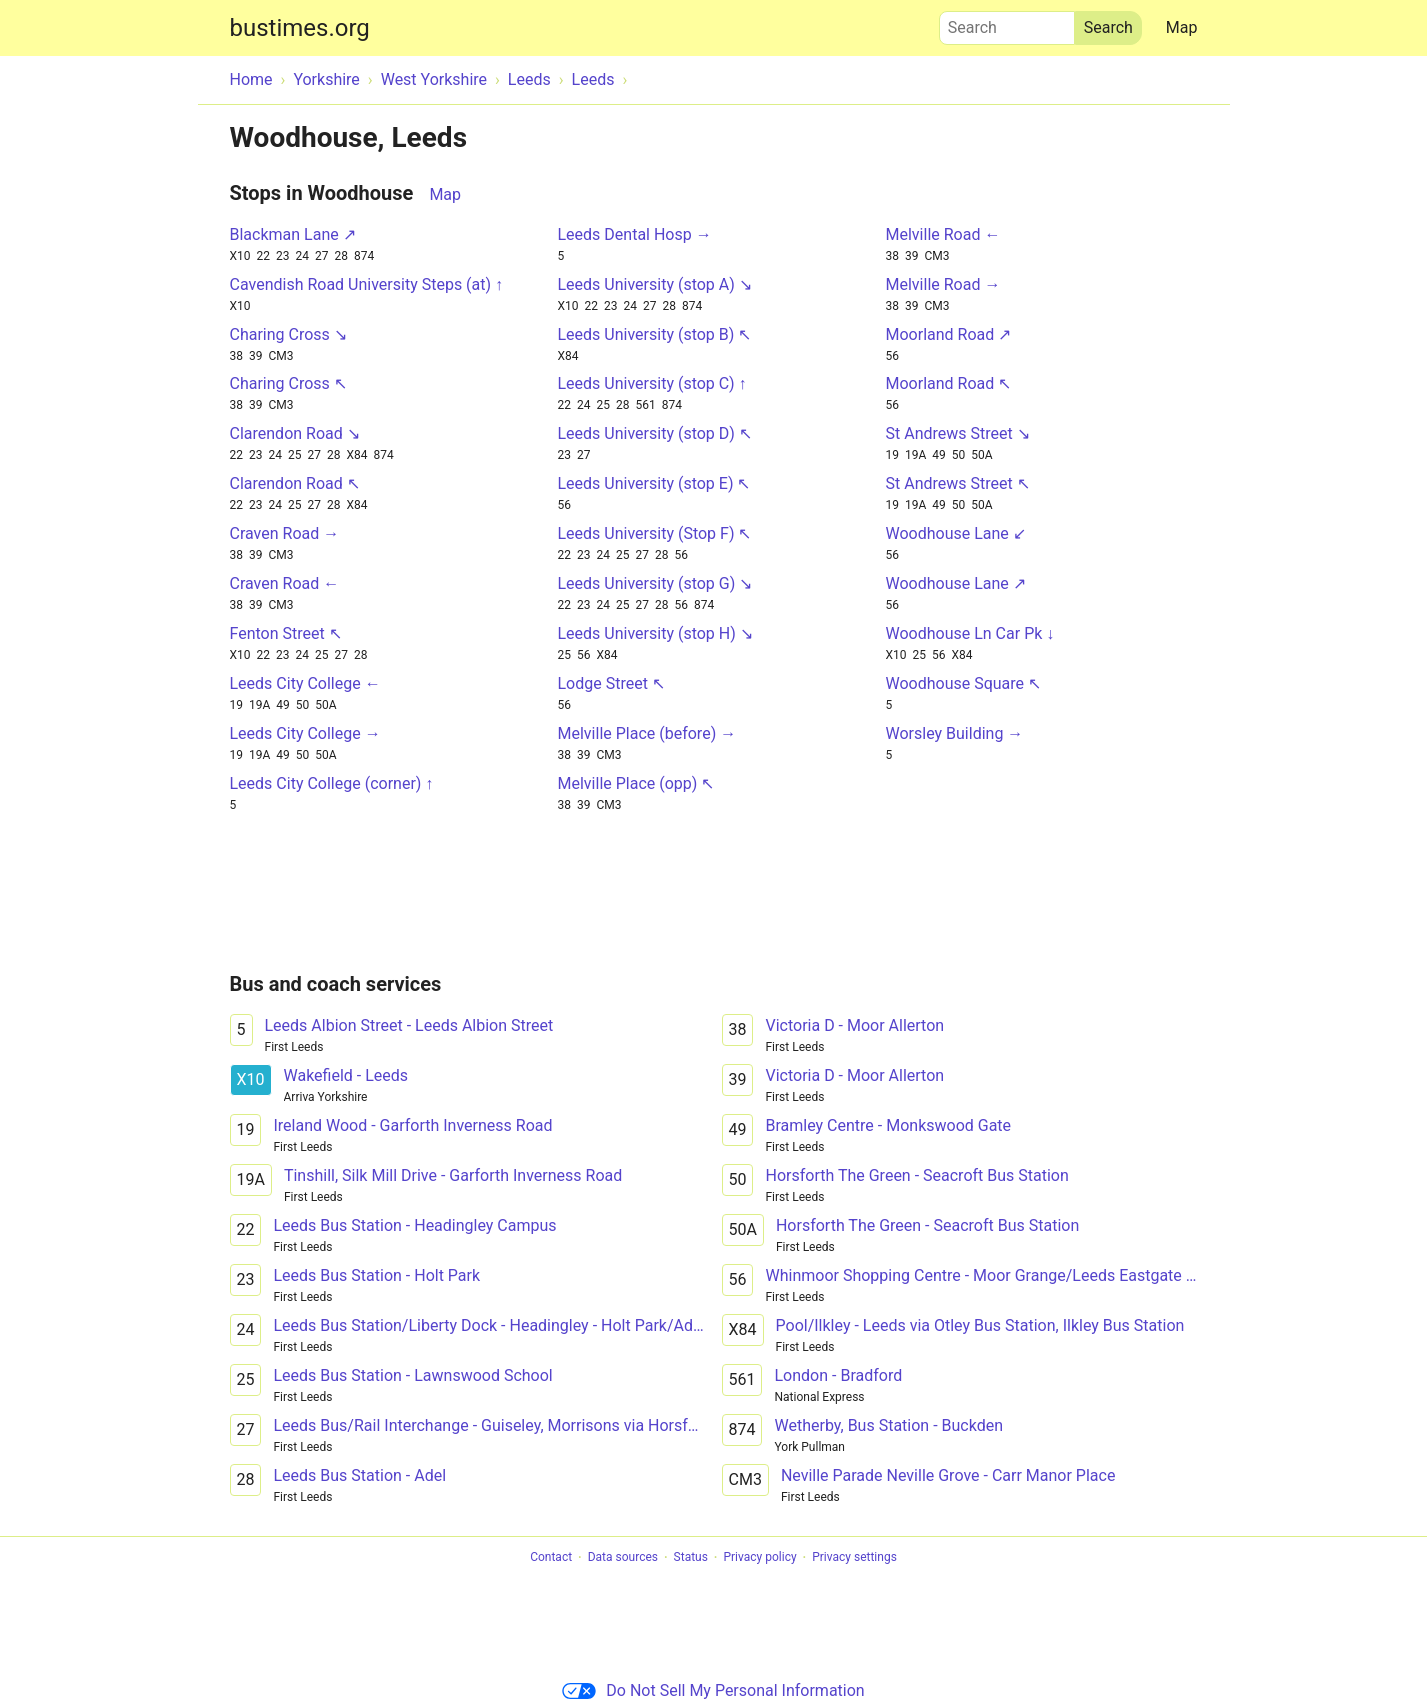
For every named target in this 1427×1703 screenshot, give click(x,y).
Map (1182, 27)
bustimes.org (300, 28)
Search (1007, 23)
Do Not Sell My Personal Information (713, 1690)
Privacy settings (854, 1558)
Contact (551, 1558)
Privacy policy (759, 1558)
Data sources (623, 1558)
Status (691, 1558)
